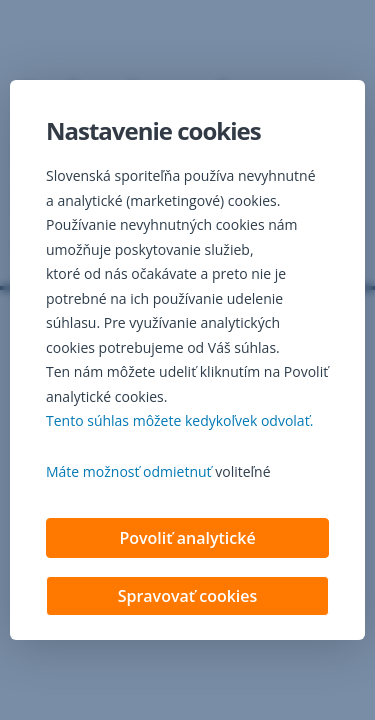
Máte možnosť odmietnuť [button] (129, 471)
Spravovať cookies (188, 596)
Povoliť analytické (187, 538)
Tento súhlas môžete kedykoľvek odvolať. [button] (179, 420)
